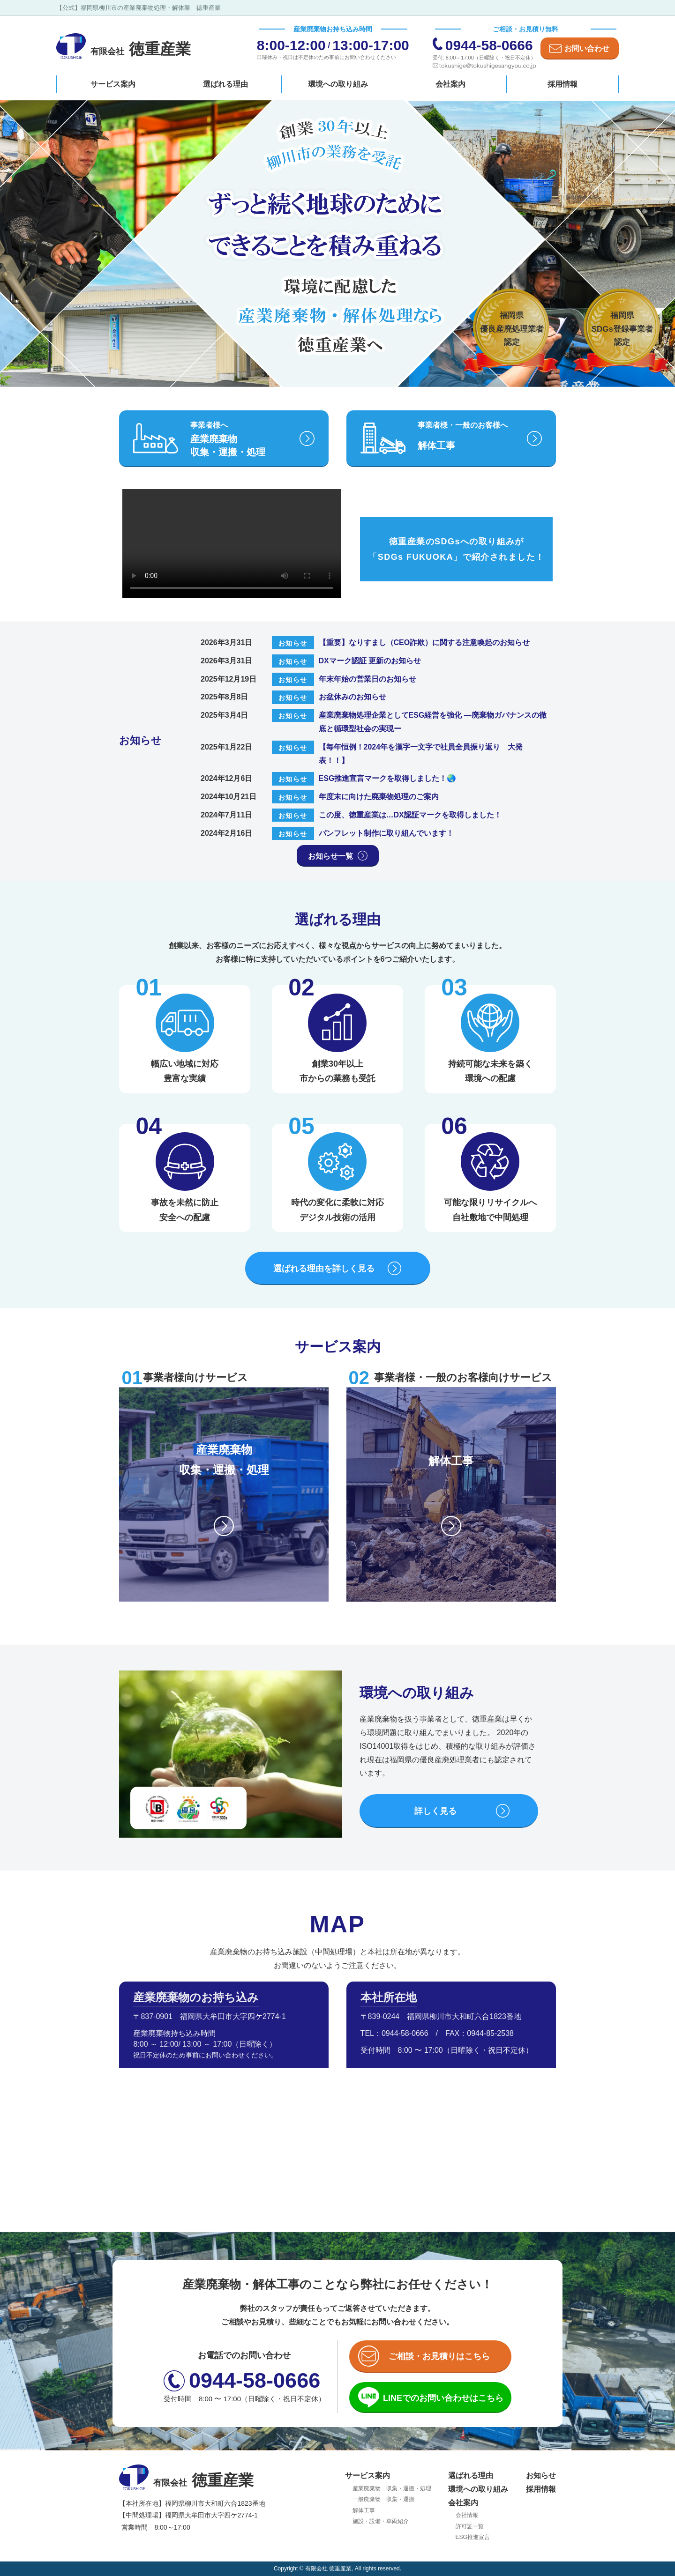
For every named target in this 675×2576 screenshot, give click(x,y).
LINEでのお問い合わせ (443, 2398)
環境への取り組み (338, 84)
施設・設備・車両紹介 (380, 2521)
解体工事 (363, 2510)
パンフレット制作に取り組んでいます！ (386, 833)
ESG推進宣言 (473, 2537)
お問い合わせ (586, 48)
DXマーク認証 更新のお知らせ (370, 661)
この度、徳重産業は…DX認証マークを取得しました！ (410, 815)
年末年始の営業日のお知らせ (367, 679)
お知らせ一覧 (330, 856)
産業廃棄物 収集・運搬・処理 (391, 2488)
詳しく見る (435, 1811)
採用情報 (563, 84)
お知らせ (541, 2475)
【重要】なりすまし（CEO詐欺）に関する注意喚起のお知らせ (424, 642)
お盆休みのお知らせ (352, 697)
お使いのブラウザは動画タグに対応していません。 (231, 543)
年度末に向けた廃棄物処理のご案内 (379, 797)
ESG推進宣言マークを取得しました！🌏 (388, 778)
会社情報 (467, 2515)
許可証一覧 (470, 2526)
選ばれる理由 (225, 84)
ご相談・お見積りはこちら (439, 2356)
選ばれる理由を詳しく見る (324, 1268)
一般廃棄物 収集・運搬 (383, 2499)
